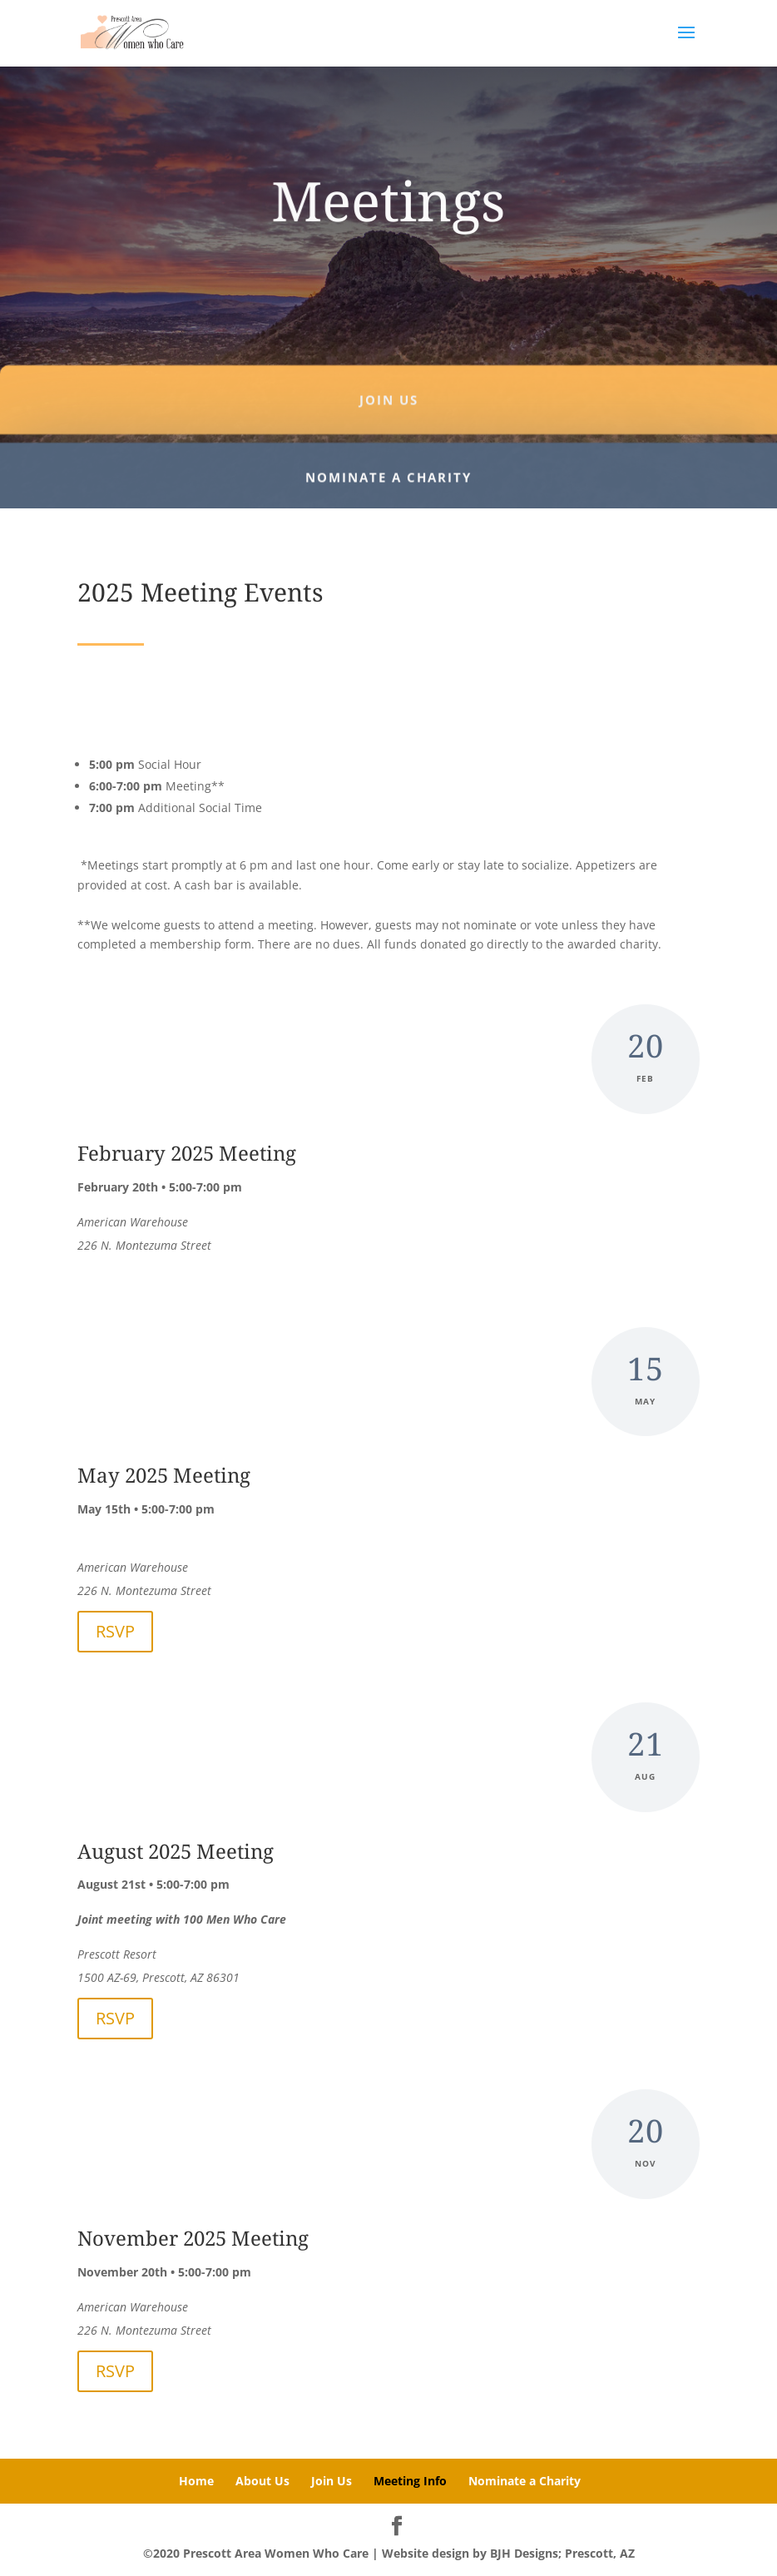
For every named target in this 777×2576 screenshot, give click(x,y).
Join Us (331, 2481)
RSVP (115, 1631)
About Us (262, 2481)
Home (196, 2481)
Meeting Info (410, 2481)
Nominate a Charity (524, 2481)
